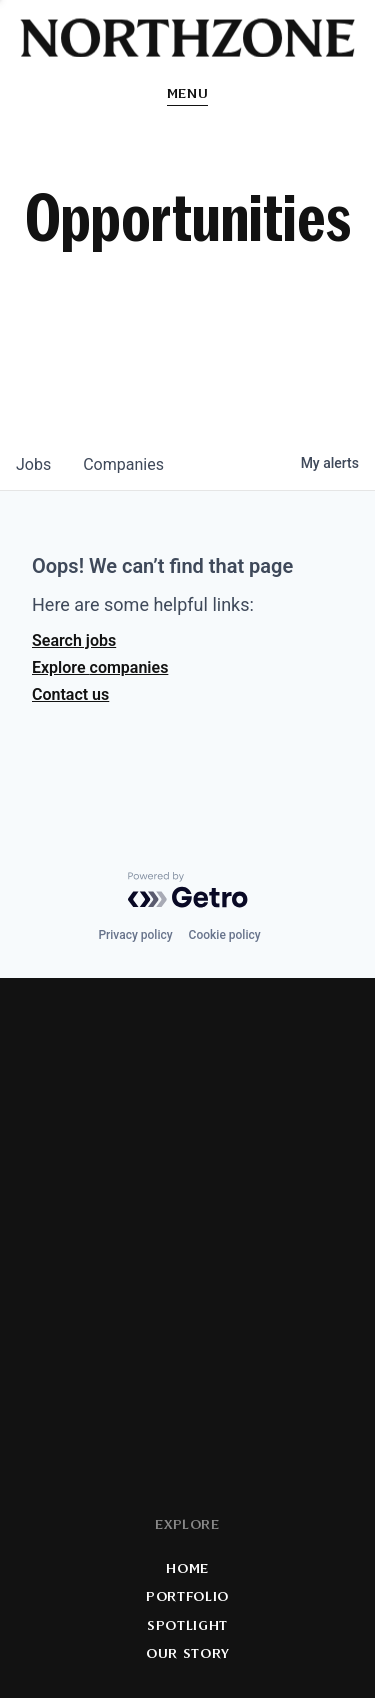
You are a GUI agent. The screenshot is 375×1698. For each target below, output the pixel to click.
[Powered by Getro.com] (188, 890)
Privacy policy (135, 935)
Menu (188, 94)
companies (123, 464)
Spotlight (187, 1625)
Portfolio (187, 1597)
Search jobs (74, 640)
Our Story (187, 1654)
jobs (33, 464)
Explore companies (100, 667)
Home (187, 1569)
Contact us (70, 694)
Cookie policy (225, 935)
